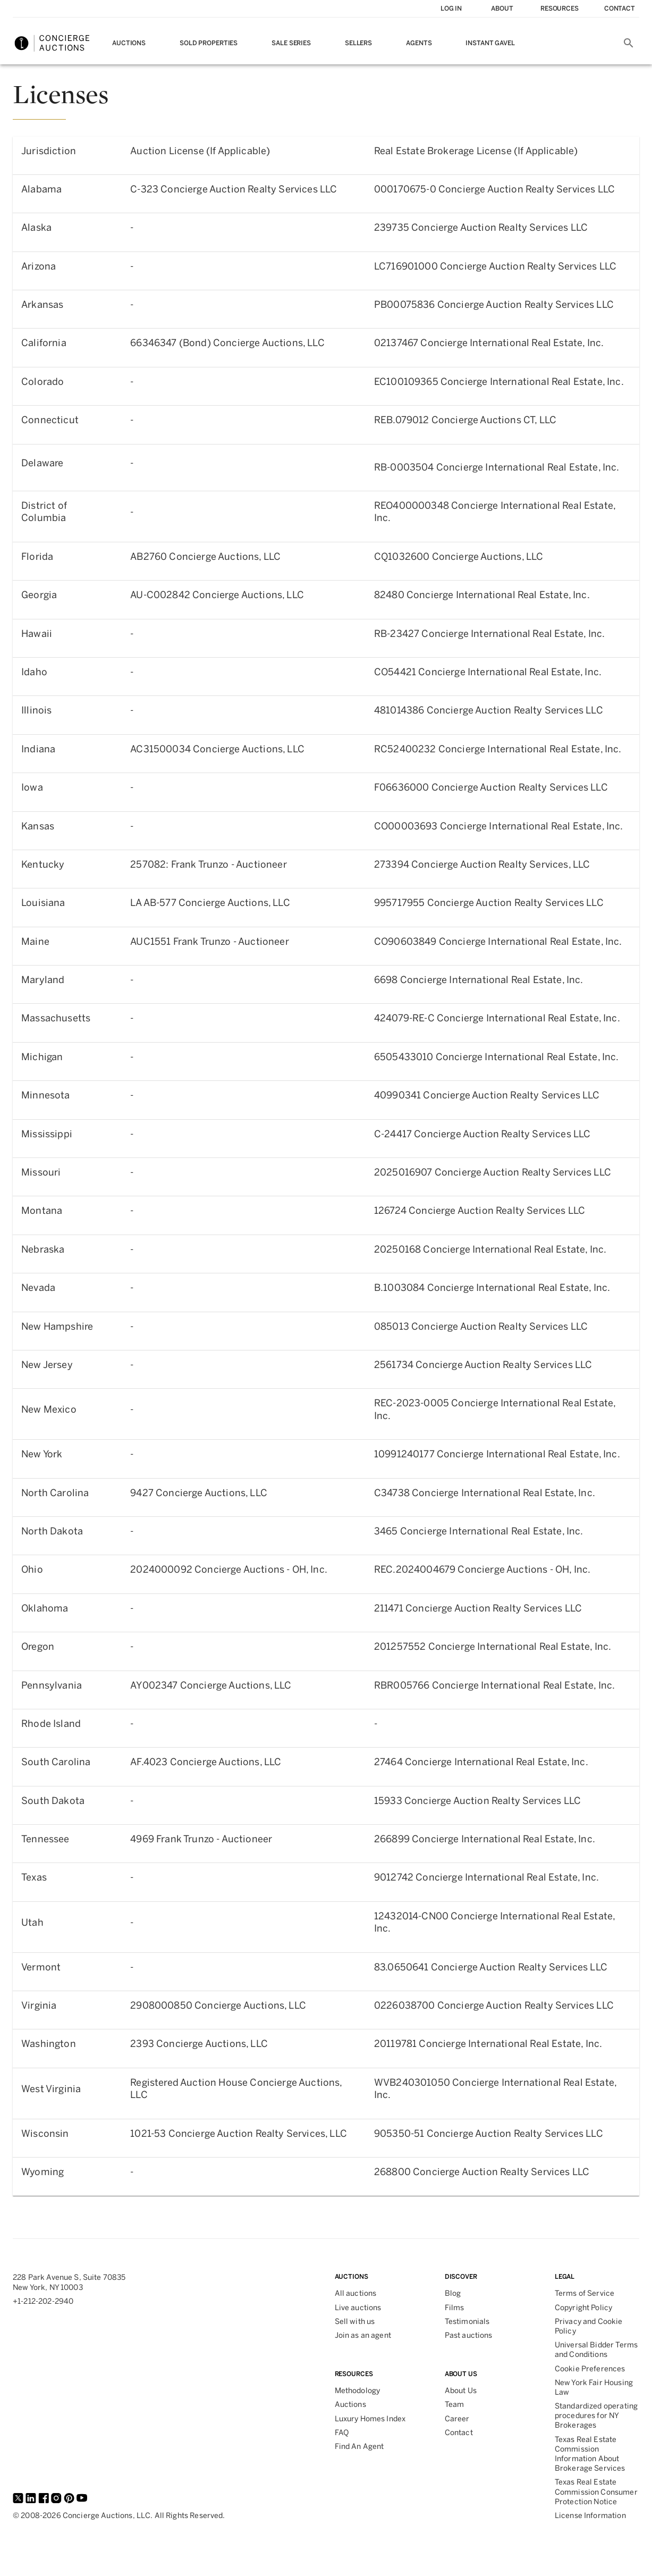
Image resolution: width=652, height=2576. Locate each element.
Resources (559, 8)
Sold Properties (209, 43)
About (502, 8)
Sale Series (291, 43)
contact (619, 8)
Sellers (358, 43)
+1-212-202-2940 (43, 2301)
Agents (418, 43)
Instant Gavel (489, 43)
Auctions (129, 43)
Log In (451, 8)
